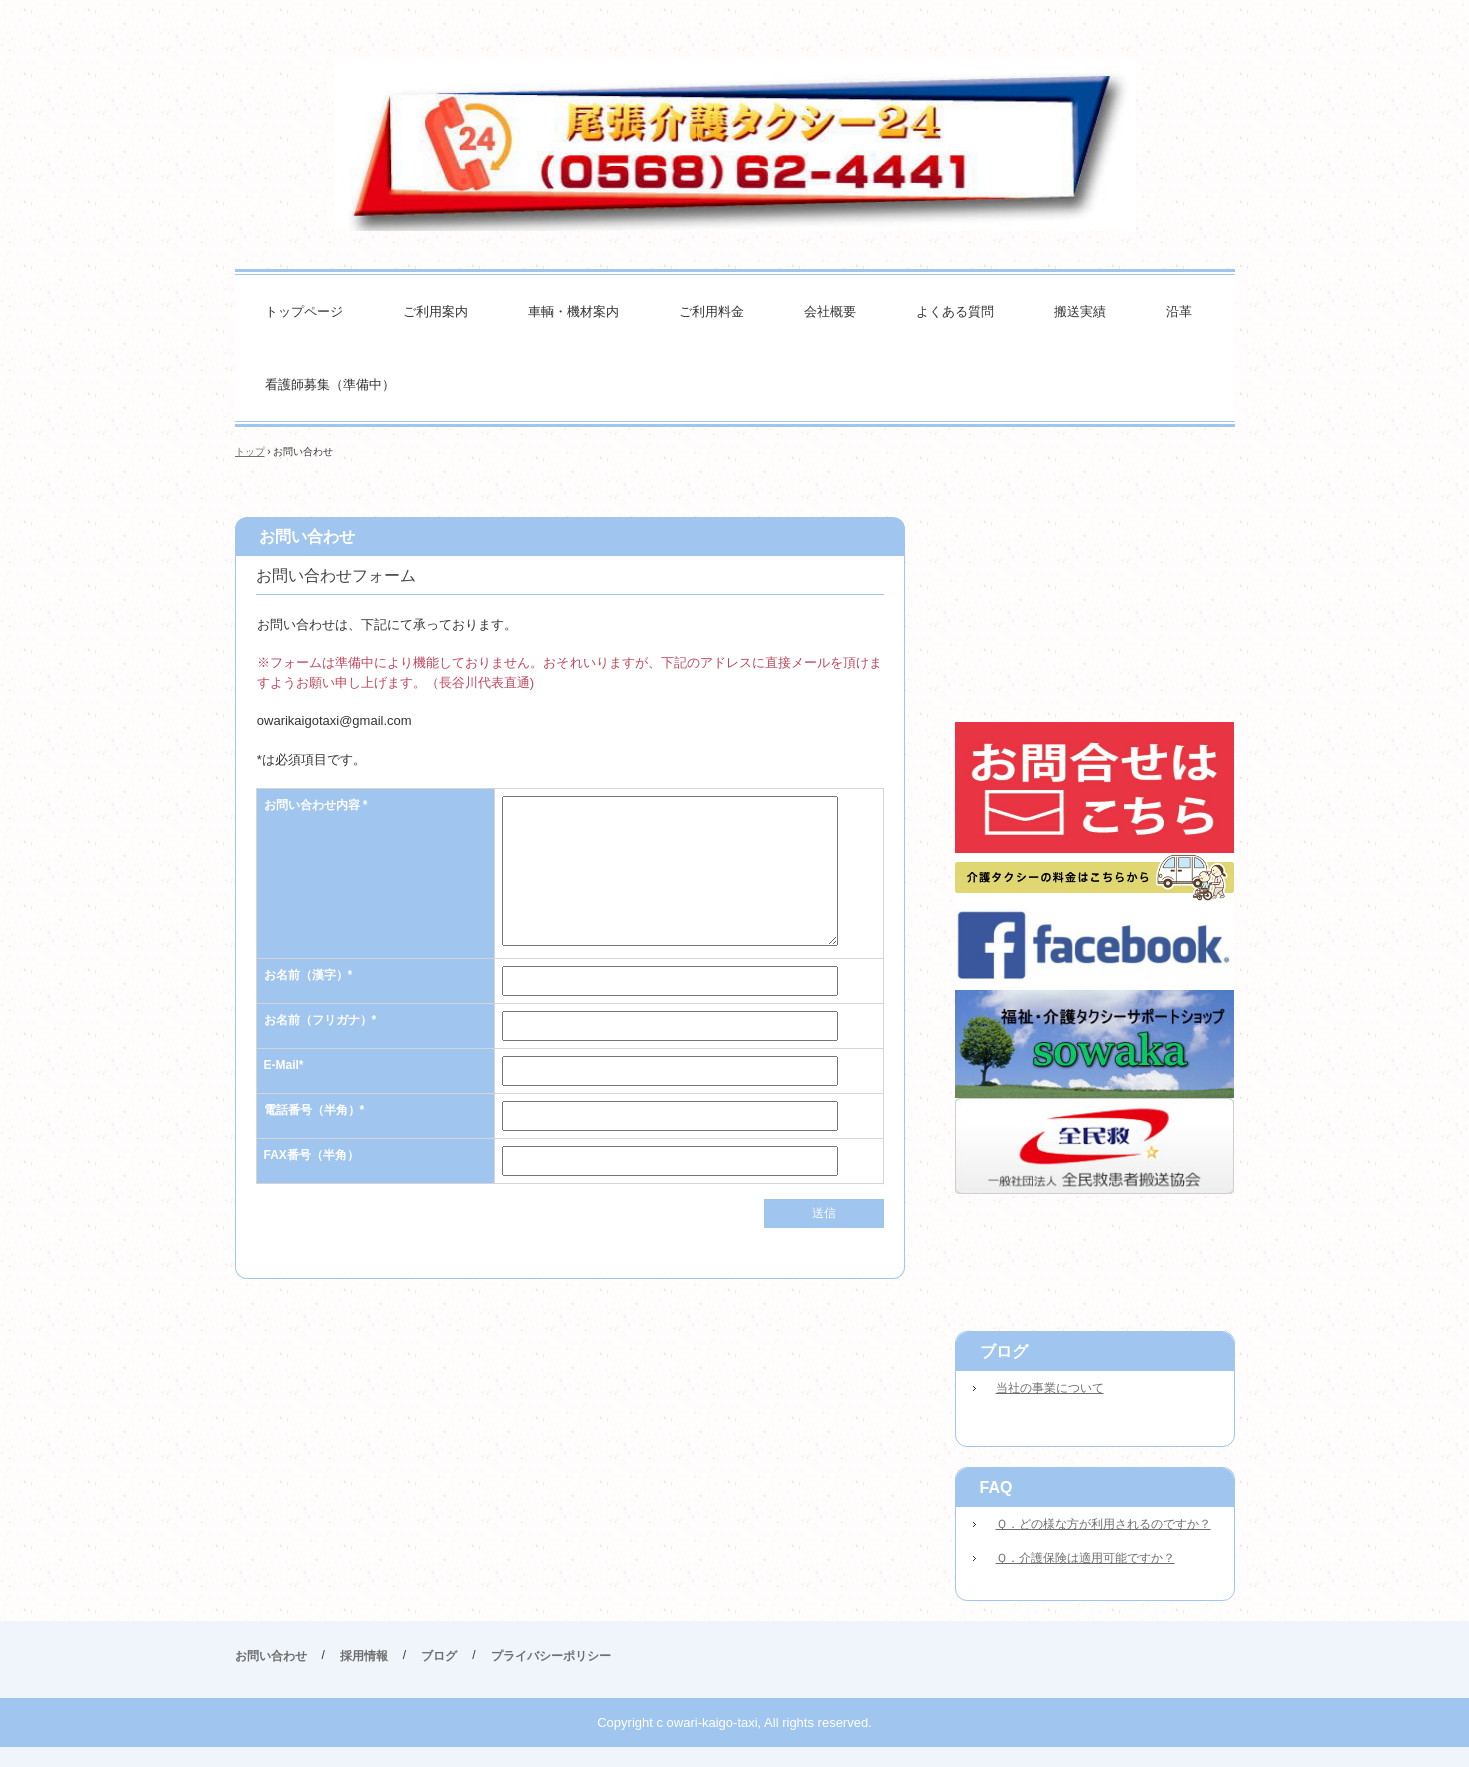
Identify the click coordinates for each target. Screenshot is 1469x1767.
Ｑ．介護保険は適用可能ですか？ (1085, 1558)
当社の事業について (1050, 1388)
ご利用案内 (435, 311)
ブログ (1004, 1351)
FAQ (996, 1487)
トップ (250, 451)
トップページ (304, 311)
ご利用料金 (711, 311)
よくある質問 (955, 311)
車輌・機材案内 (573, 311)
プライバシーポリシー (551, 1656)
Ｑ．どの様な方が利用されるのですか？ (1103, 1524)
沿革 (1179, 311)
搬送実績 (1080, 311)
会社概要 (830, 311)
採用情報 (364, 1656)
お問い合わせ (271, 1656)
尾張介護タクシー (735, 144)
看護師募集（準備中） (330, 384)
